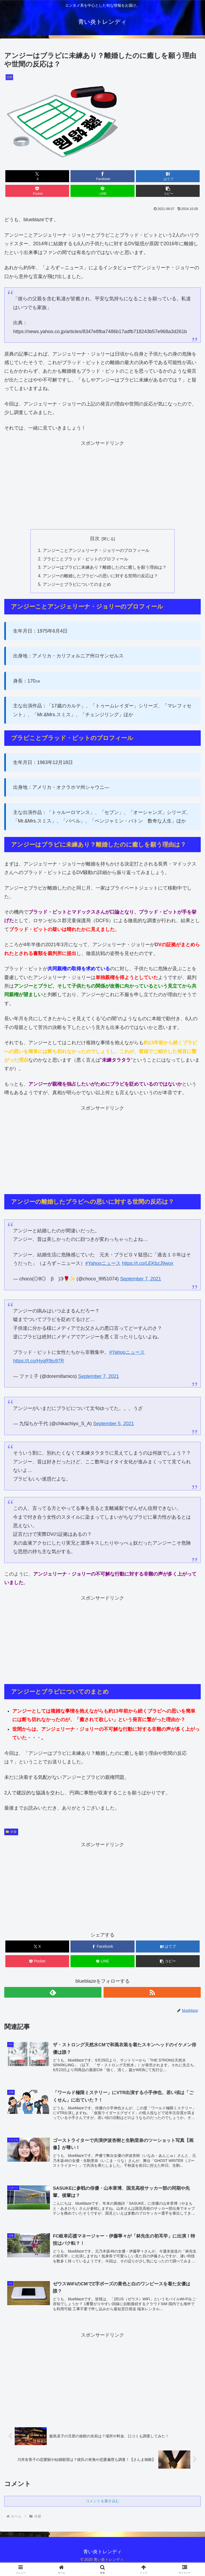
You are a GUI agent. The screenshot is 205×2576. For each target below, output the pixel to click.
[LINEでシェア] (102, 191)
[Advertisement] (102, 485)
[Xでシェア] (37, 176)
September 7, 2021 (140, 1279)
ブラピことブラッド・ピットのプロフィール (85, 559)
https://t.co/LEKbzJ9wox (147, 1264)
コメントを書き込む (102, 2502)
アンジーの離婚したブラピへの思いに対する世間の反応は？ (100, 576)
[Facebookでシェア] (102, 176)
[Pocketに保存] (37, 191)
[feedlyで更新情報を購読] (52, 1993)
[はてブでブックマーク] (168, 176)
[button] (168, 191)
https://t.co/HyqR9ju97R (38, 1361)
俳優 (11, 1832)
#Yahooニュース (103, 1264)
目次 (95, 538)
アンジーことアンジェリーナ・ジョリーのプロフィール (96, 550)
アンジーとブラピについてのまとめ (77, 585)
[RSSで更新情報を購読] (152, 1993)
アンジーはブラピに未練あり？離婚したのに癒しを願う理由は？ (105, 568)
